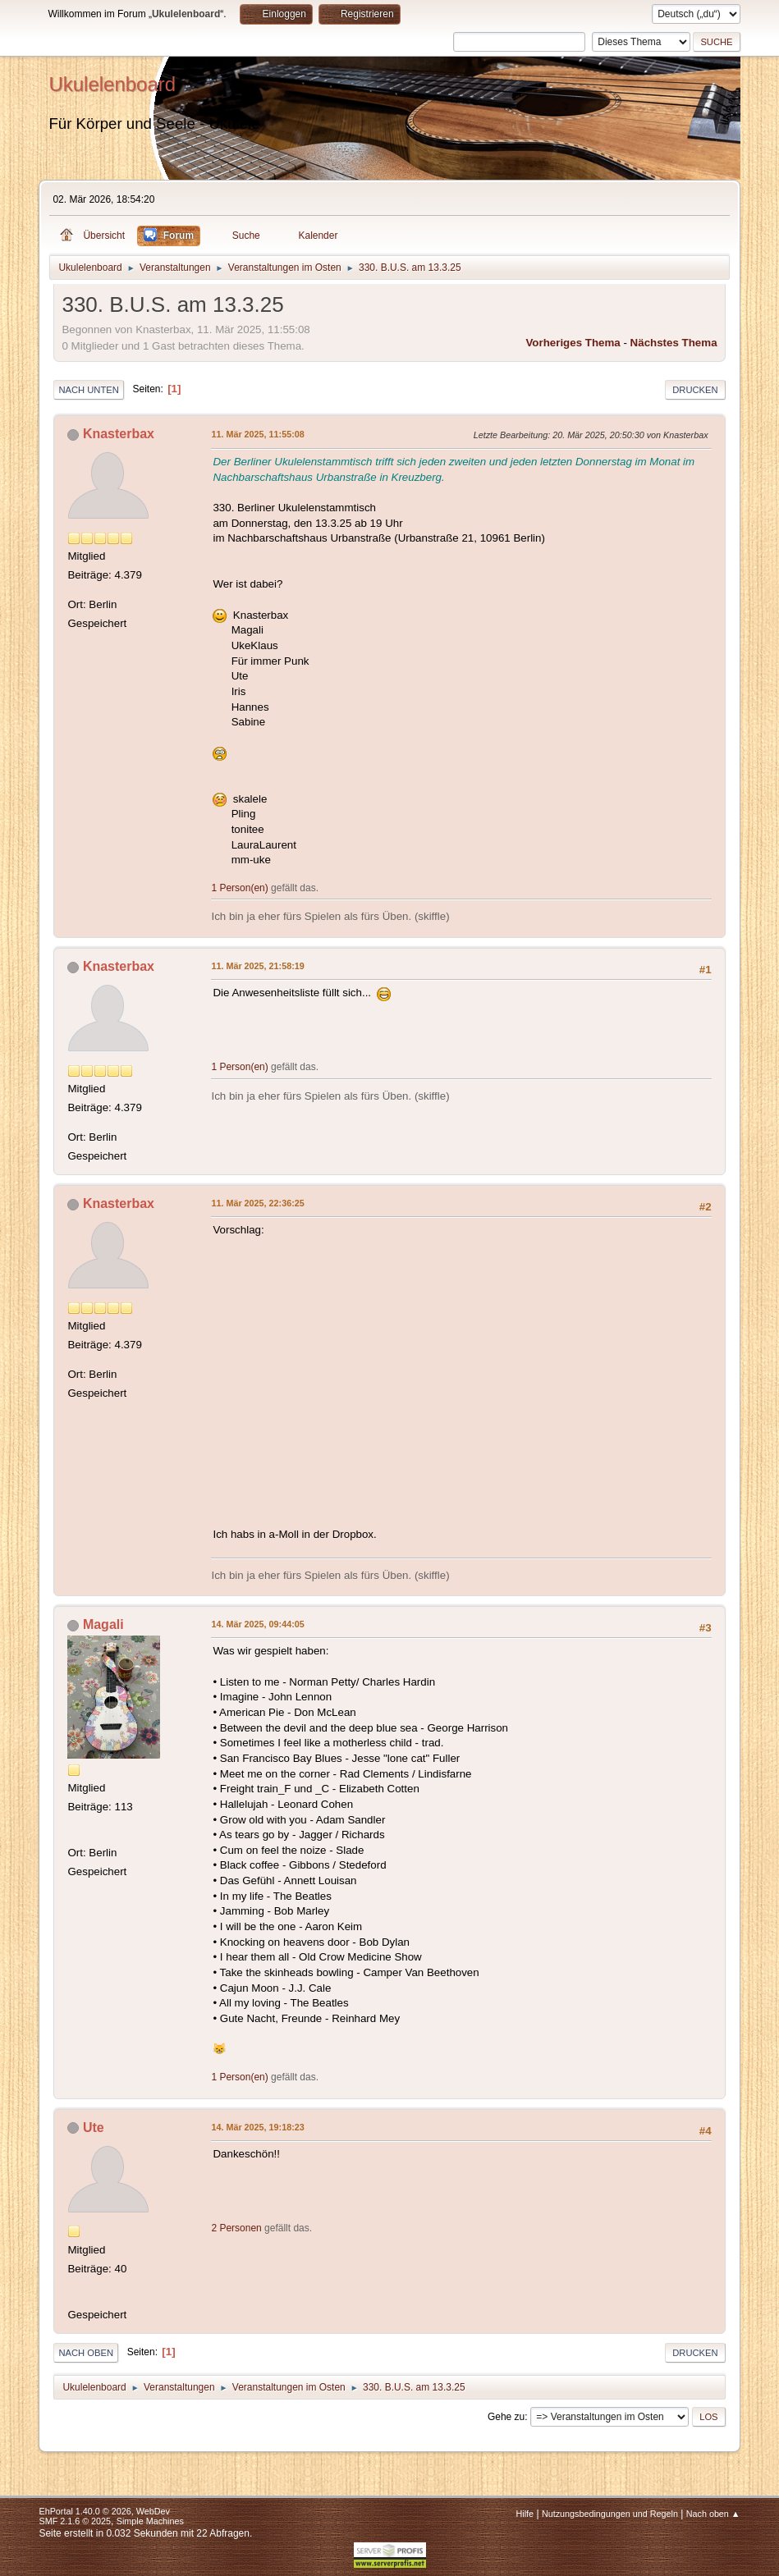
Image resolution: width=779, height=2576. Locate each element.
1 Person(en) (239, 888)
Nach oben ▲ (713, 2514)
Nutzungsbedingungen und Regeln (610, 2514)
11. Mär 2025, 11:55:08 (257, 434)
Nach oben (85, 2353)
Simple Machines (150, 2521)
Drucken (694, 390)
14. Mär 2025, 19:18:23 (257, 2127)
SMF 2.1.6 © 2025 (75, 2521)
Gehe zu (506, 2417)
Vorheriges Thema (572, 342)
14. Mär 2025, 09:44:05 (257, 1624)
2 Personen (236, 2228)
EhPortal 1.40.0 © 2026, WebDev (104, 2511)
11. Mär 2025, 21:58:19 (257, 966)
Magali (103, 1624)
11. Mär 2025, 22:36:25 (257, 1203)
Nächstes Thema (673, 342)
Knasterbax (118, 434)
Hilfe (525, 2514)
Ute (93, 2127)
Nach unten (88, 390)
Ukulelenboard (112, 84)
